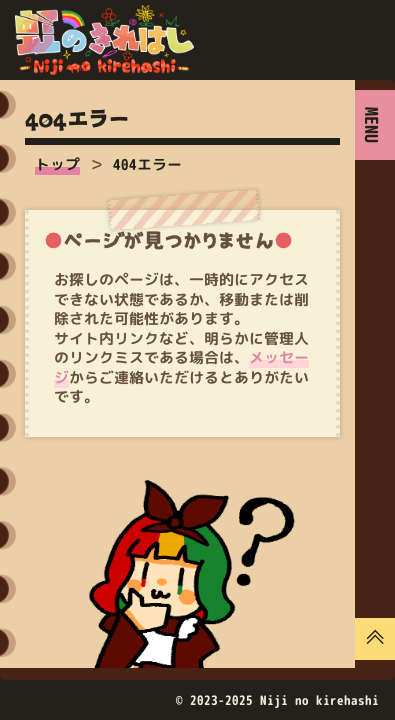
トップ (57, 164)
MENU (371, 125)
